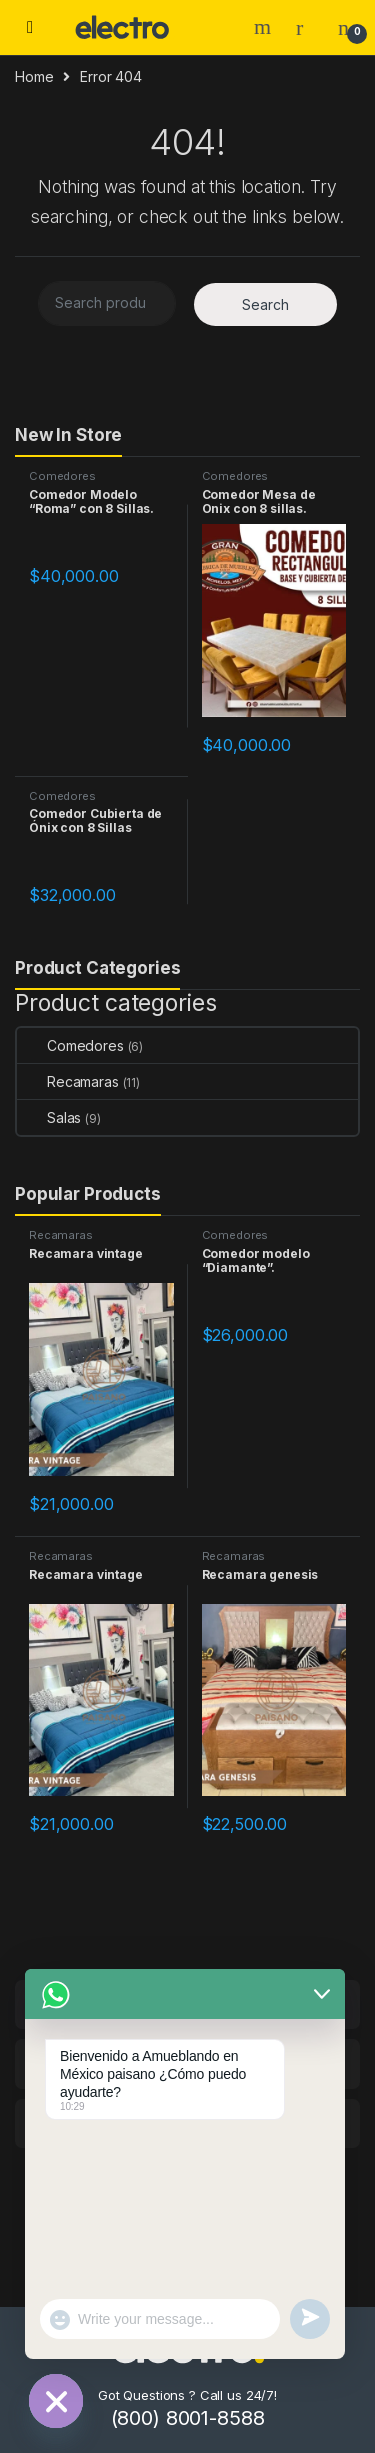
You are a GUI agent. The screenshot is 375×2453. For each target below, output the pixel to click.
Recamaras (68, 1081)
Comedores (62, 476)
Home (34, 76)
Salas (49, 1117)
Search (265, 27)
